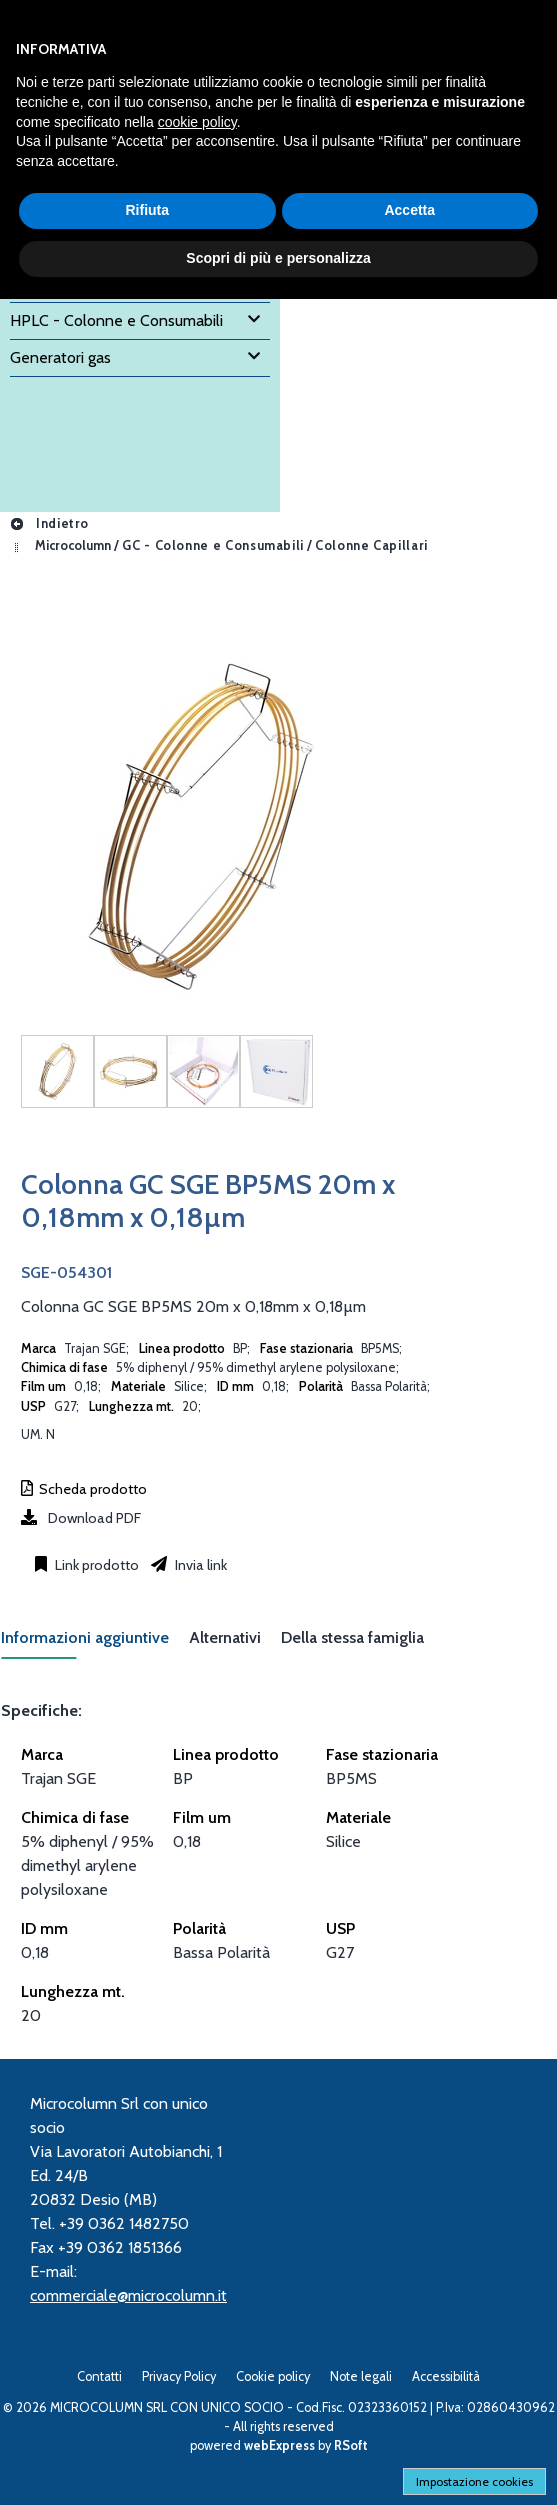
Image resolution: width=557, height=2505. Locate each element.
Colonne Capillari (371, 545)
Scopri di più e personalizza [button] (278, 258)
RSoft (351, 2445)
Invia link (199, 1565)
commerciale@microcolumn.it (128, 2295)
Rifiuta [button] (147, 210)
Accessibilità (446, 2376)
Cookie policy (273, 2376)
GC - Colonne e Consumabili (213, 545)
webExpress (279, 2445)
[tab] (95, 1643)
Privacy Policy (179, 2376)
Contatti (99, 2376)
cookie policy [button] (197, 122)
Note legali (361, 2376)
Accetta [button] (409, 210)
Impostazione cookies (474, 2481)
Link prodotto (95, 1565)
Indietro (49, 523)
